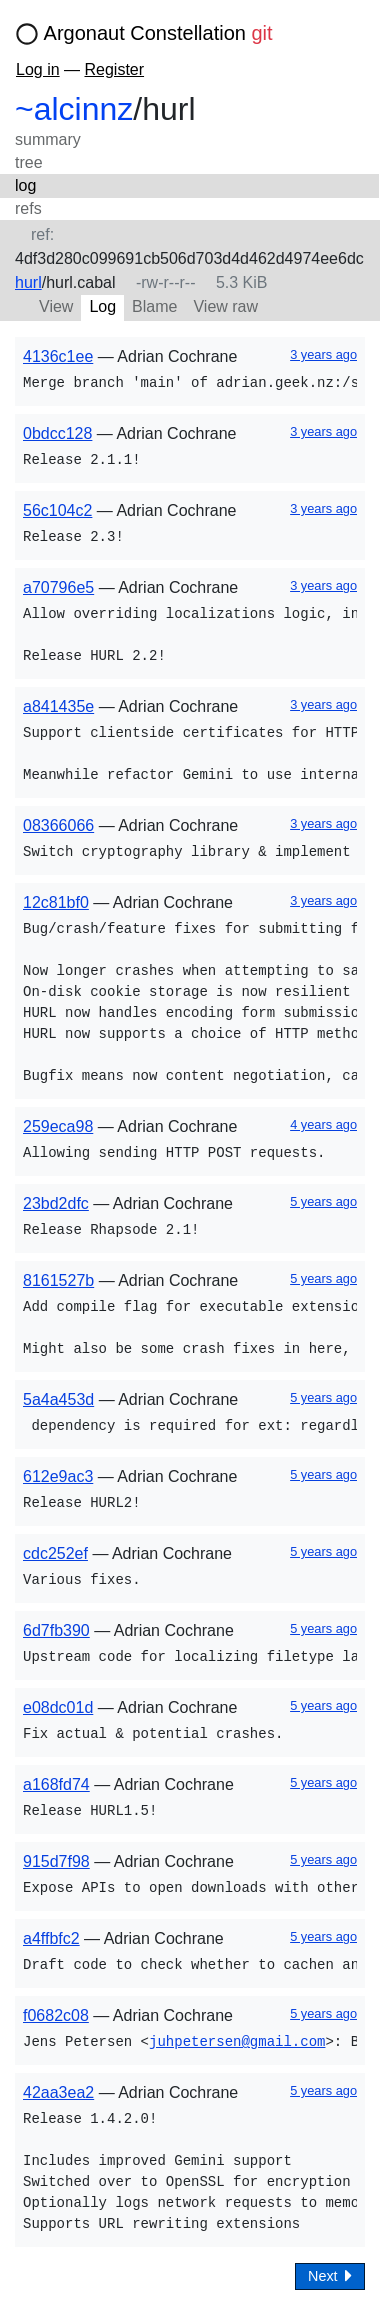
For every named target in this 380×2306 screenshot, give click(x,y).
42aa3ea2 (58, 2092)
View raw (225, 306)
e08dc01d (58, 1707)
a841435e (58, 706)
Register (114, 69)
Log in (38, 69)
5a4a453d (58, 1399)
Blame (154, 306)
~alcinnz (74, 109)
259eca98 (58, 1126)
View (56, 306)
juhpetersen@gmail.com (237, 2042)
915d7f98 (56, 1861)
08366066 (58, 825)
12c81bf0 (56, 902)
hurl (28, 282)
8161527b (58, 1280)
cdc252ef (55, 1553)
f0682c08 (56, 2015)
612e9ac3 (58, 1476)
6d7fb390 (56, 1630)
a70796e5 (58, 587)
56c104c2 (57, 510)
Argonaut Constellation (158, 33)
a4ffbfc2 (51, 1938)
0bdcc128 (57, 433)
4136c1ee (58, 356)
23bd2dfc (56, 1203)
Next (330, 2275)
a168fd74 (56, 1784)
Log (102, 306)
